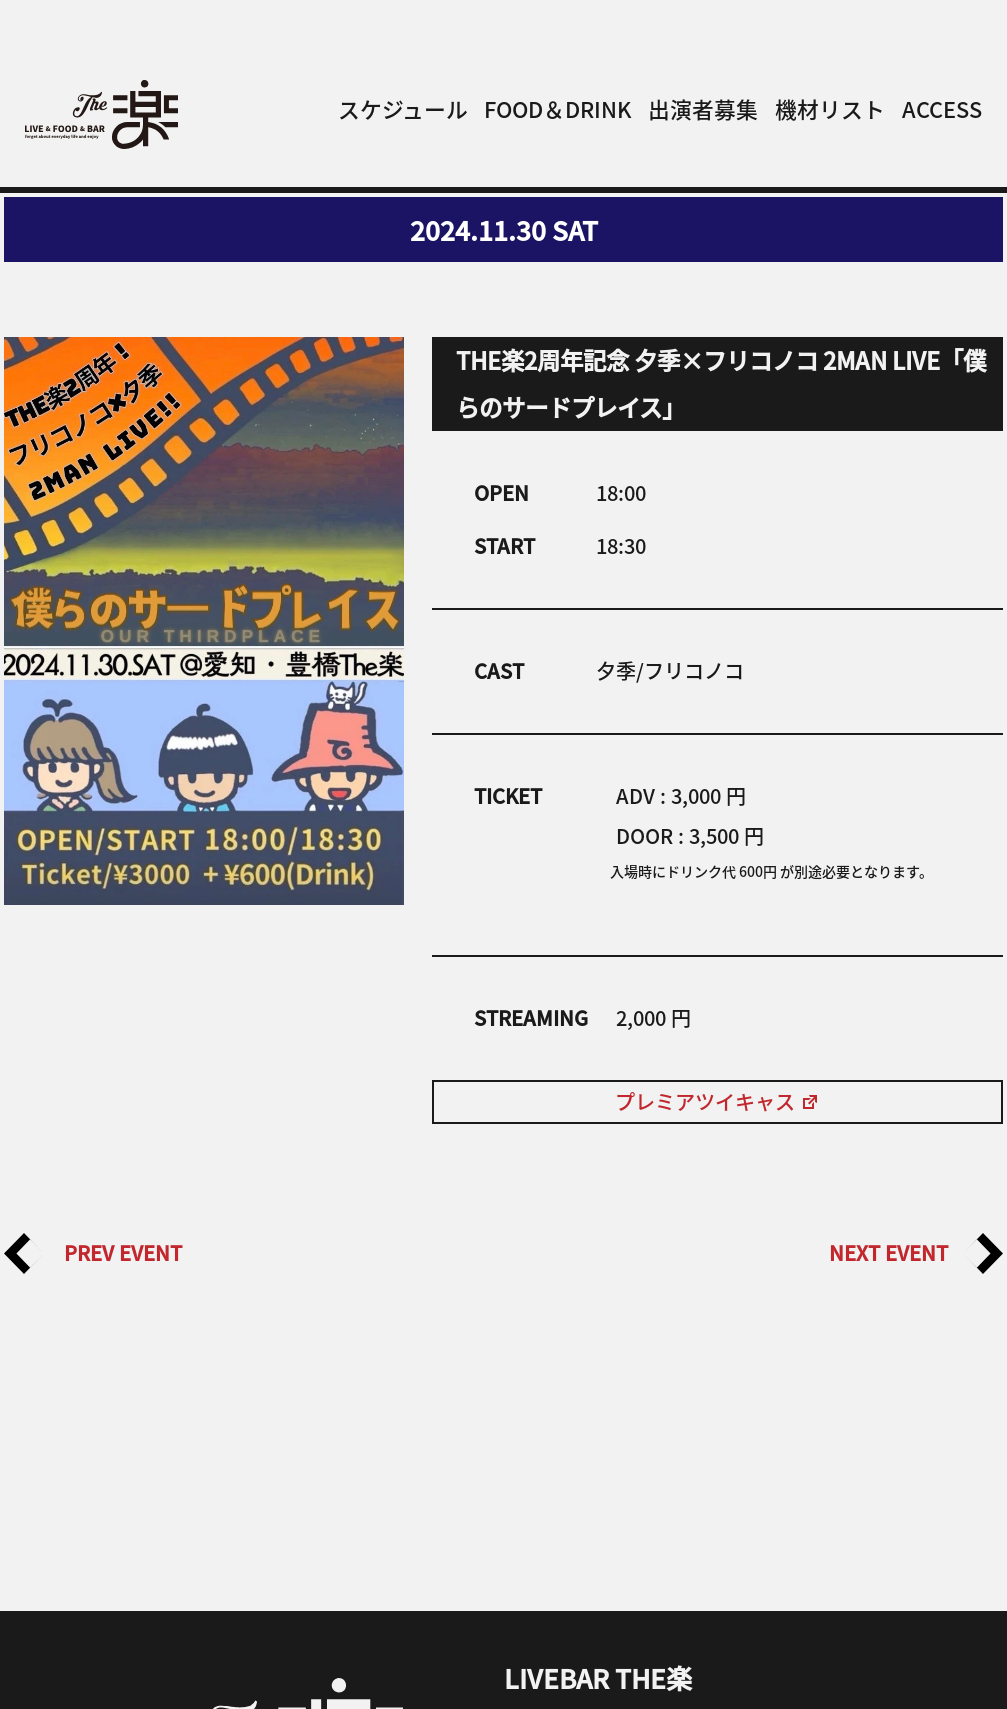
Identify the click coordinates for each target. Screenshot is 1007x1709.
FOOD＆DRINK (557, 108)
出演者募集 (703, 108)
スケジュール (403, 108)
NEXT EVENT (916, 1253)
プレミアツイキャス (717, 1101)
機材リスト (830, 108)
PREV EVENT (93, 1253)
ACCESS (942, 108)
